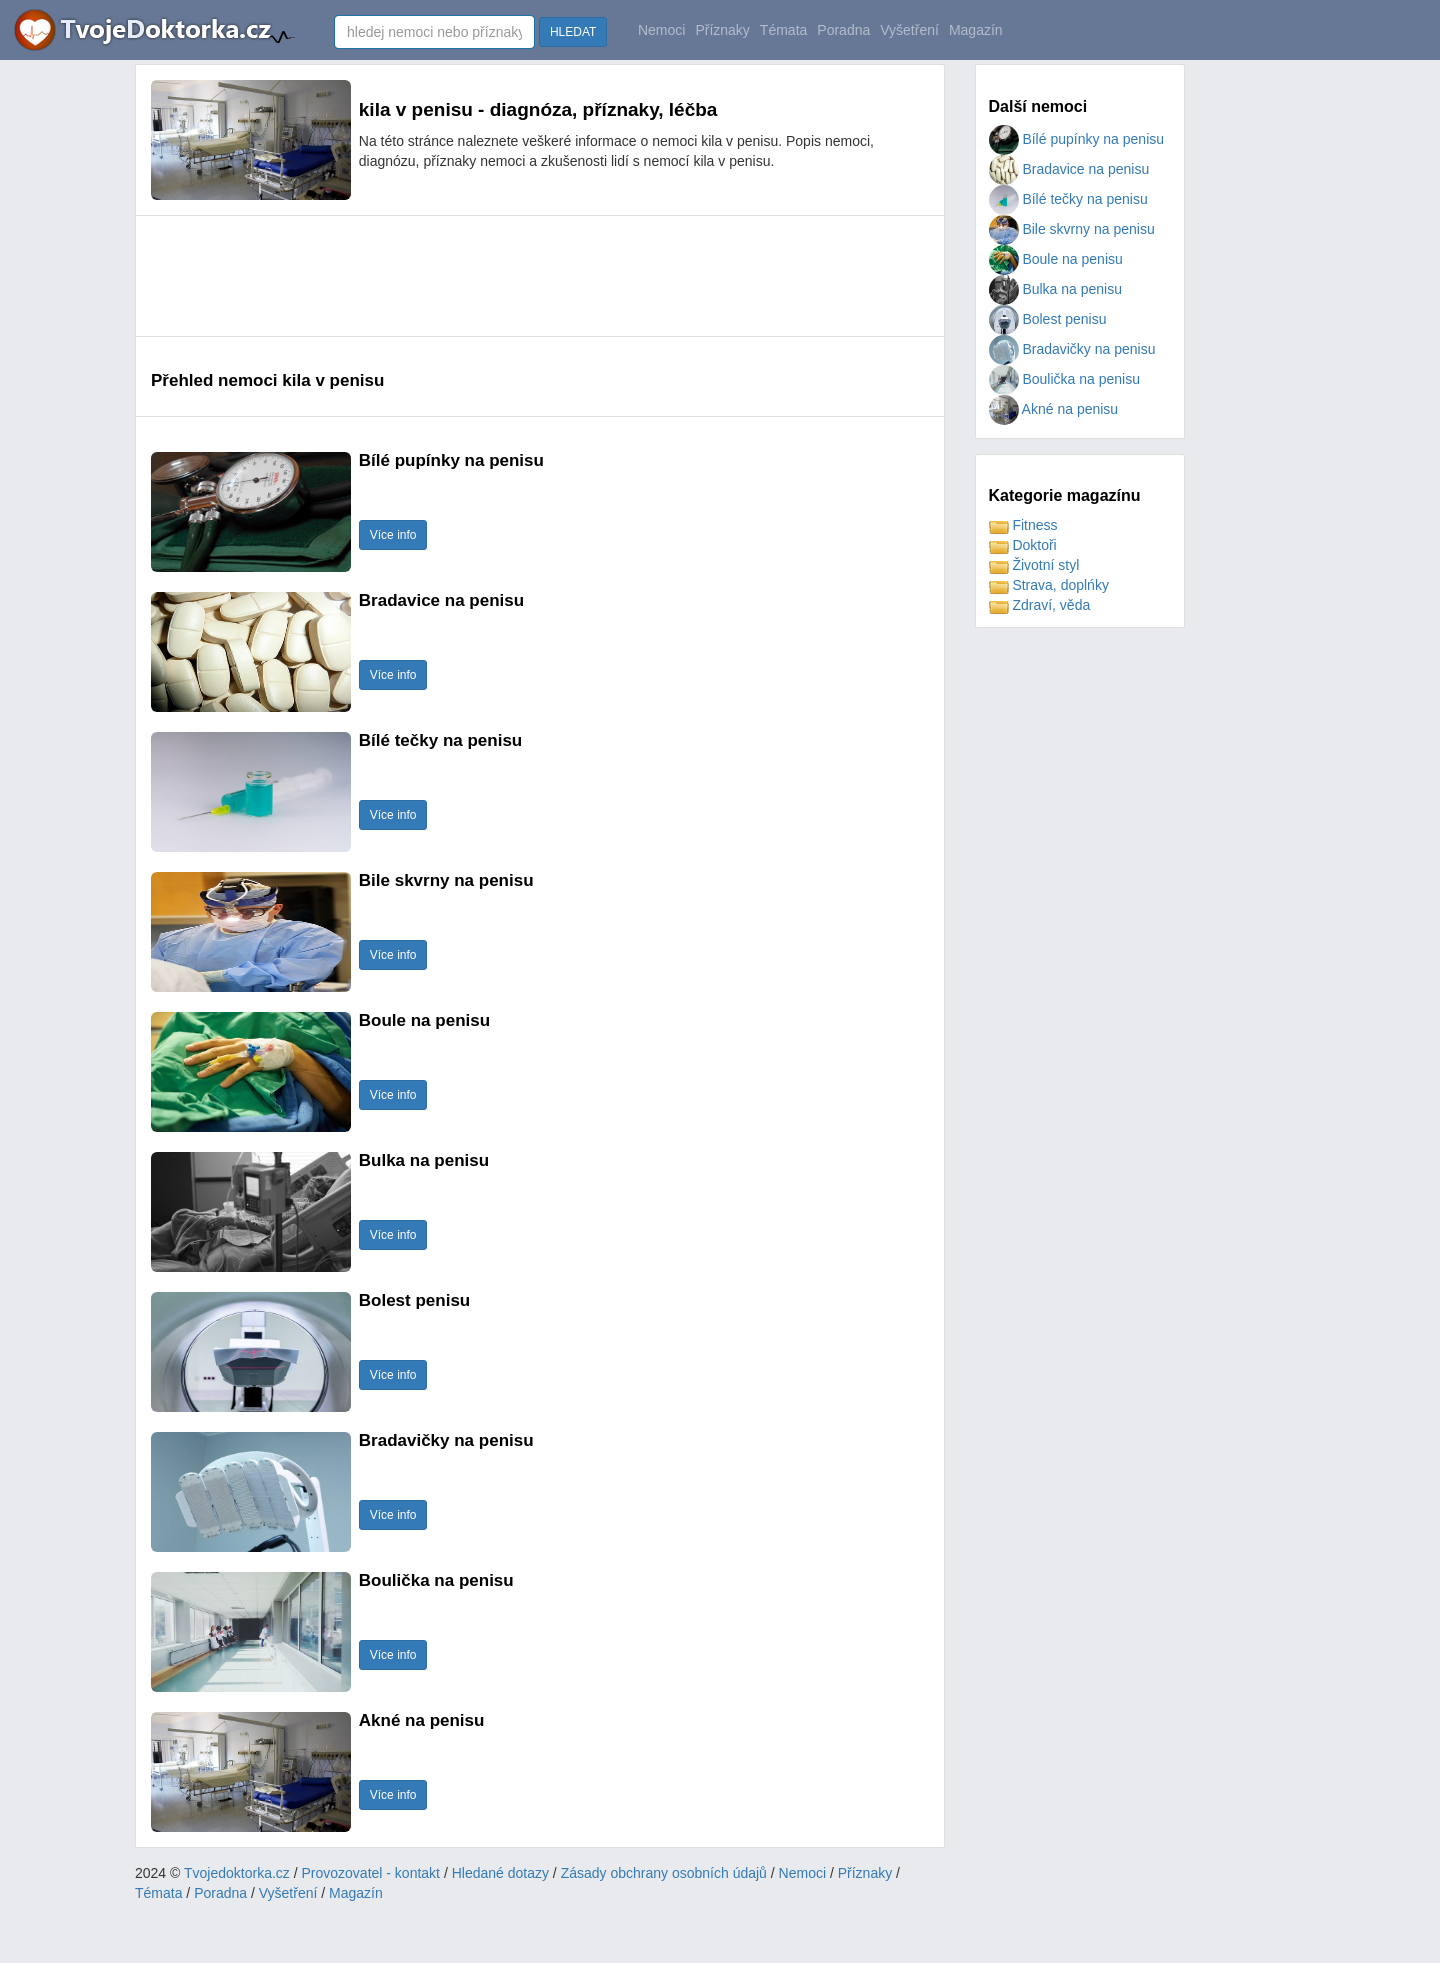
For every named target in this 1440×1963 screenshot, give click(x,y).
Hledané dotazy (500, 1873)
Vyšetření (909, 30)
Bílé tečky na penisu (1068, 199)
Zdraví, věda (1040, 605)
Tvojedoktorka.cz (237, 1873)
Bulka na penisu (1056, 289)
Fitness (1023, 525)
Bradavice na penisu (1069, 169)
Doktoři (1023, 545)
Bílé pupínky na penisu (1077, 139)
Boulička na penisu (1064, 379)
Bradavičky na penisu (1072, 349)
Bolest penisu (1048, 319)
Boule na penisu (1056, 259)
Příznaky (722, 30)
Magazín (976, 30)
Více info (393, 535)
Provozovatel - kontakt (371, 1873)
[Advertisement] (515, 276)
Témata (783, 30)
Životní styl (1034, 565)
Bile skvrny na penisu (1072, 229)
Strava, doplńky (1049, 585)
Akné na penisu (1054, 409)
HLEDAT (573, 32)
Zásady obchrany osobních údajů (664, 1873)
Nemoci (661, 30)
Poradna (843, 30)
